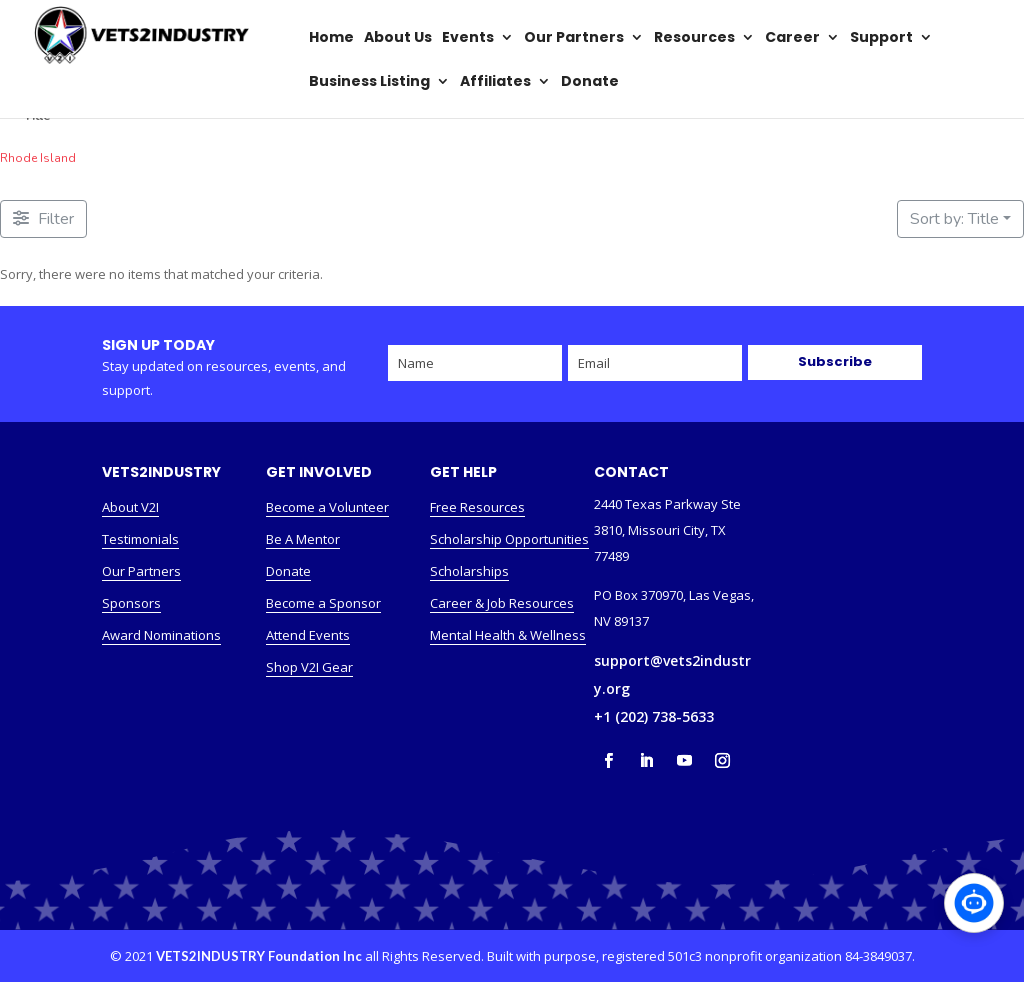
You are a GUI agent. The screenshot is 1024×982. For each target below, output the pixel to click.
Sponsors (131, 603)
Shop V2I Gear (309, 667)
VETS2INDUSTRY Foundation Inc (259, 956)
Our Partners (141, 571)
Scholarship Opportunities (509, 539)
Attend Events (308, 635)
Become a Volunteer (327, 507)
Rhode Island (38, 158)
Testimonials (140, 539)
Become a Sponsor (323, 603)
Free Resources (477, 507)
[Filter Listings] (43, 219)
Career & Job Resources (502, 603)
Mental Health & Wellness (508, 635)
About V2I (130, 507)
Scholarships (469, 571)
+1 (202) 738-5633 (654, 716)
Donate (288, 571)
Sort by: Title (954, 219)
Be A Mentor (303, 539)
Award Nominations (161, 635)
